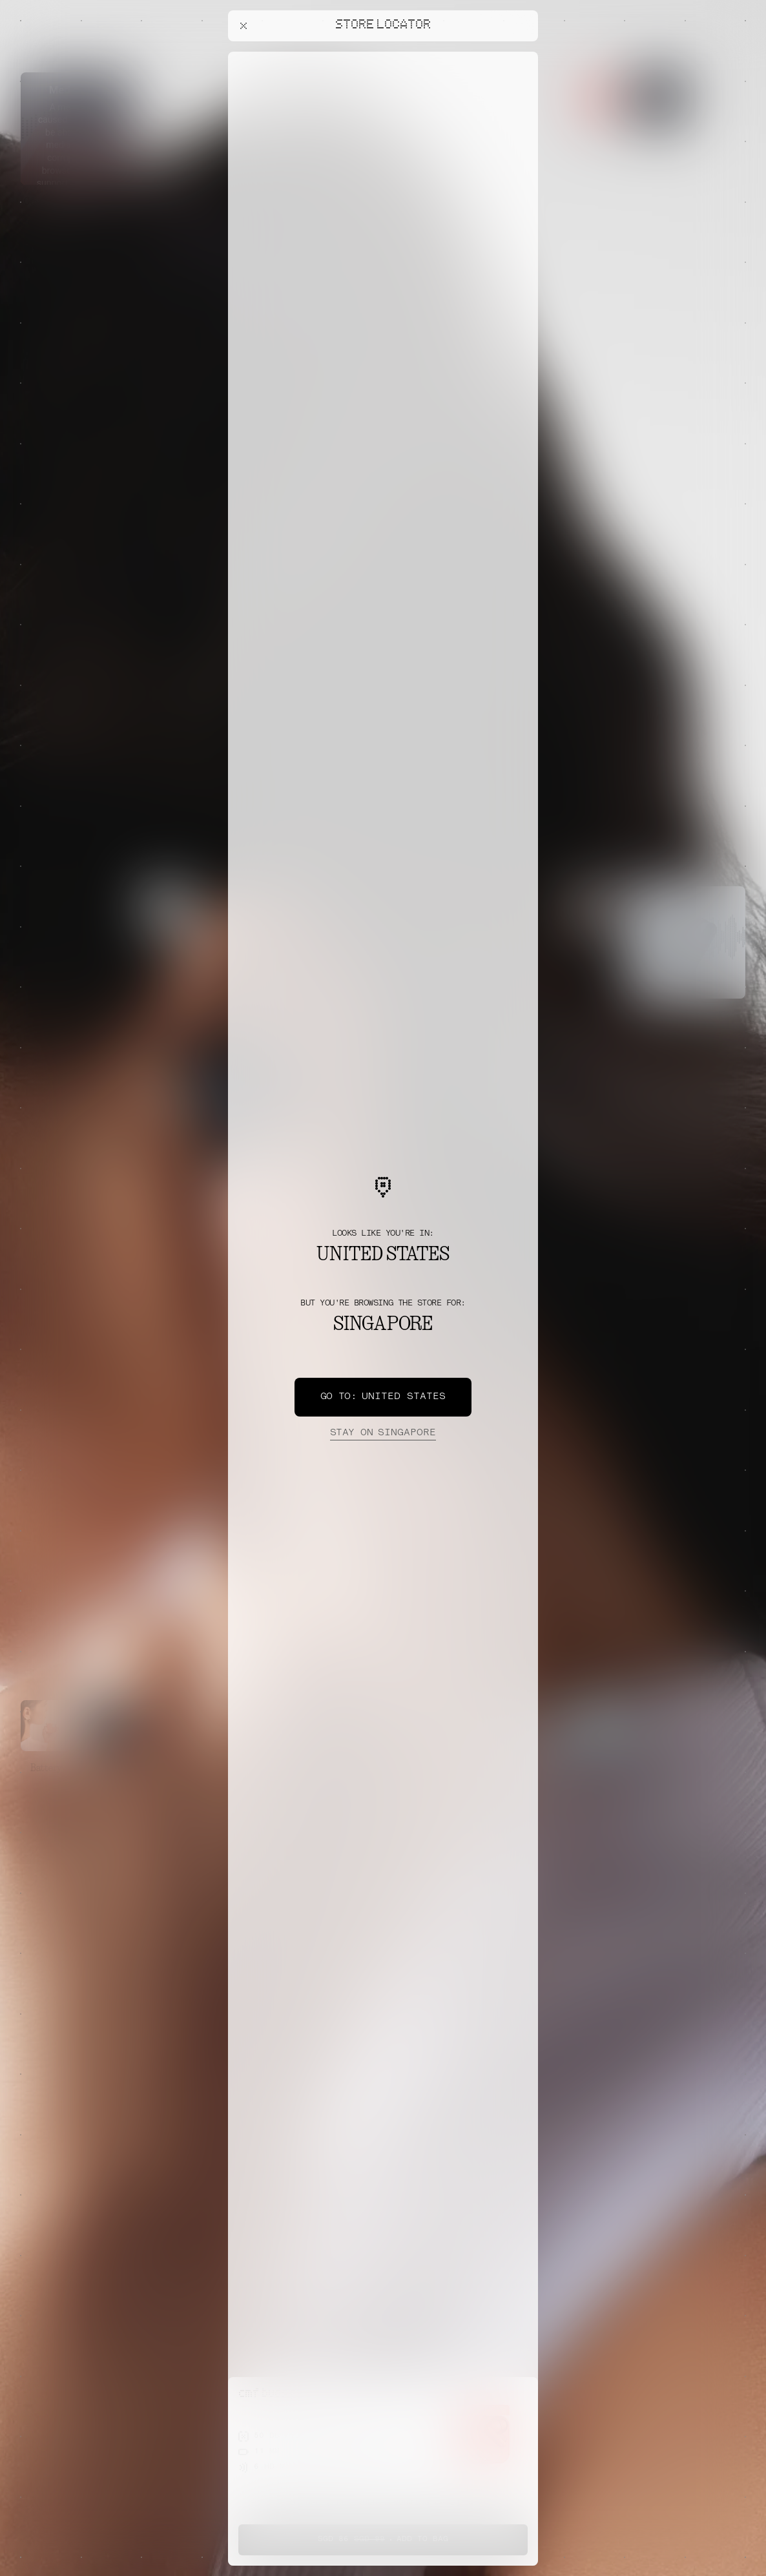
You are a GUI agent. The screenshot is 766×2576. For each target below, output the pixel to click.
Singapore (383, 1433)
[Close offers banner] (522, 55)
